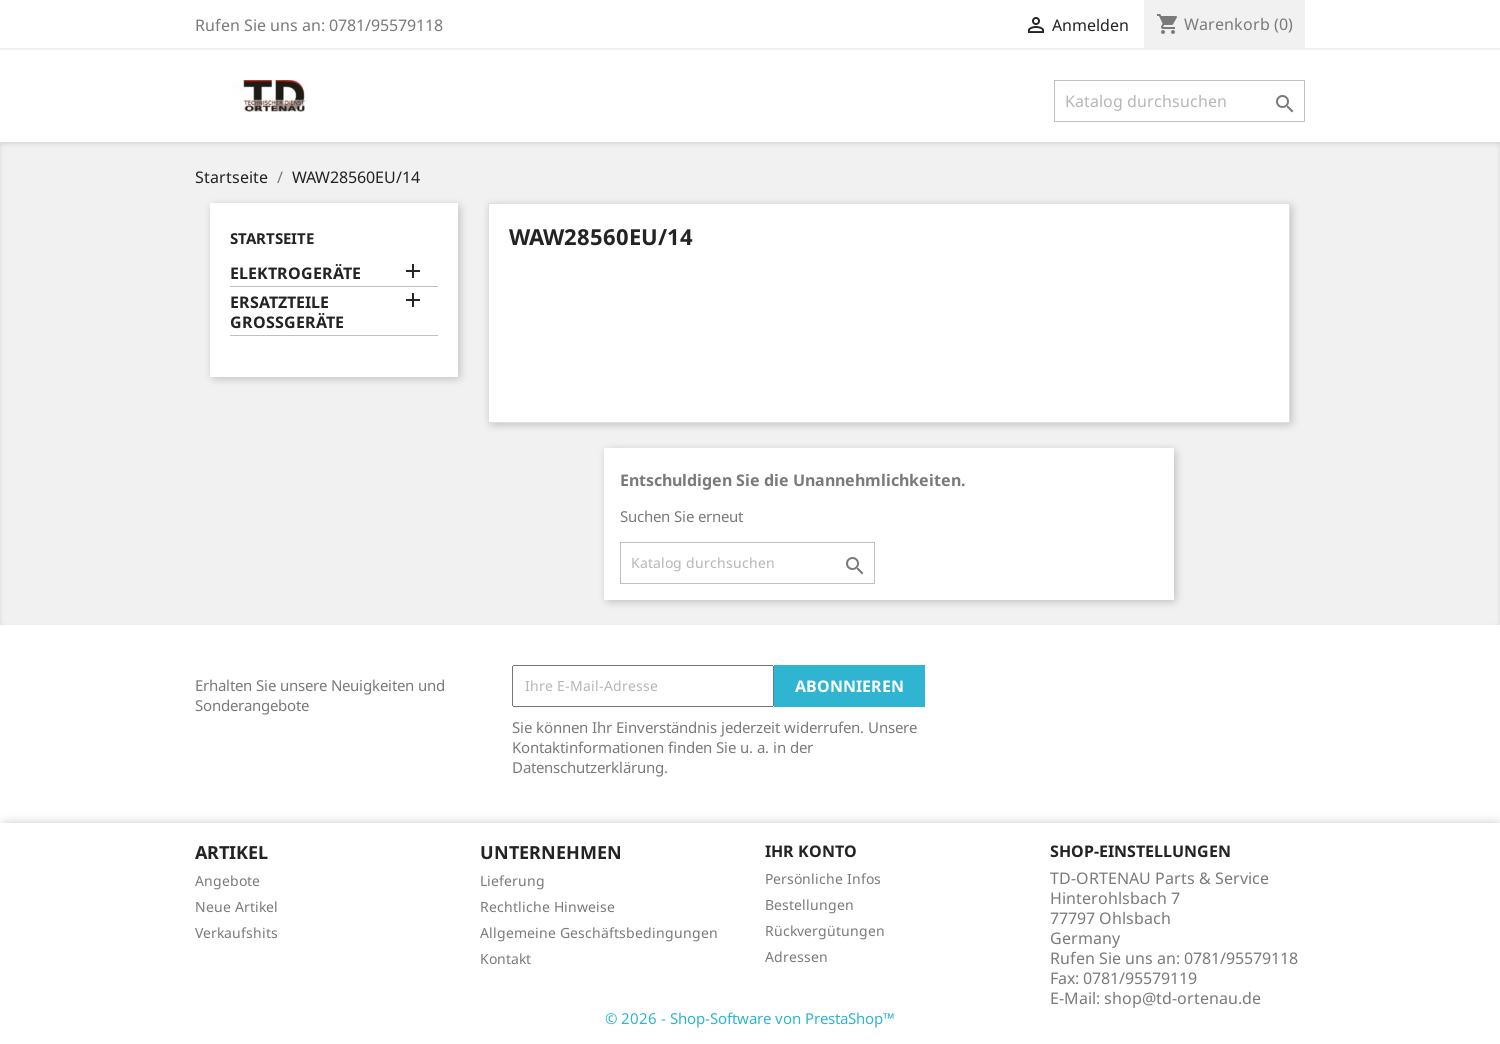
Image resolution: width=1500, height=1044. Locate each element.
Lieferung (512, 880)
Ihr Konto (811, 851)
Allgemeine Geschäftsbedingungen (599, 932)
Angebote (227, 880)
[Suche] (1179, 101)
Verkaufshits (236, 932)
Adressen (796, 956)
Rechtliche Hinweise (547, 906)
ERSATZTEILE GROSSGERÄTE (287, 312)
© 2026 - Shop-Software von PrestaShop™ (750, 1018)
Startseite (272, 238)
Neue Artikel (236, 906)
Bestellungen (809, 904)
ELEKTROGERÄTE (295, 273)
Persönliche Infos (823, 878)
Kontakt (505, 958)
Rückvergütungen (825, 930)
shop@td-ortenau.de (1182, 998)
